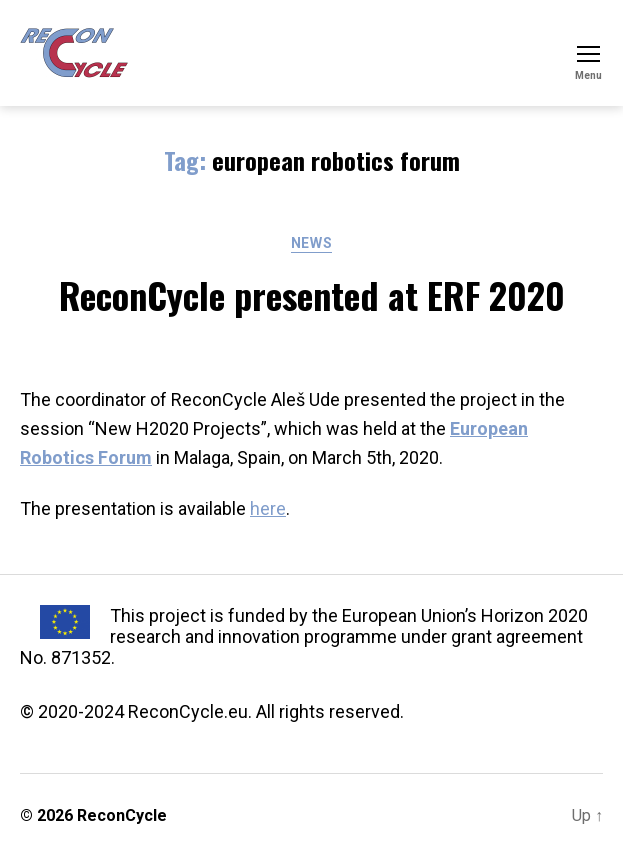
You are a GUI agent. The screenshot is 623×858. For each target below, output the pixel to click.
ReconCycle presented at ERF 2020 (312, 294)
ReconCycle (122, 815)
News (311, 243)
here (268, 508)
